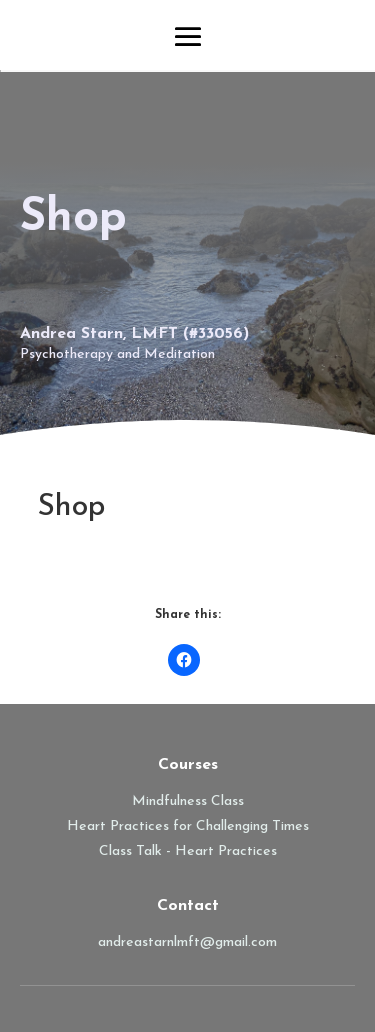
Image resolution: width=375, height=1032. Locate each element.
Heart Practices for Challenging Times (188, 826)
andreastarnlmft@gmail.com (187, 942)
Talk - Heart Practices (206, 851)
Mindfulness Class (188, 801)
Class (117, 851)
